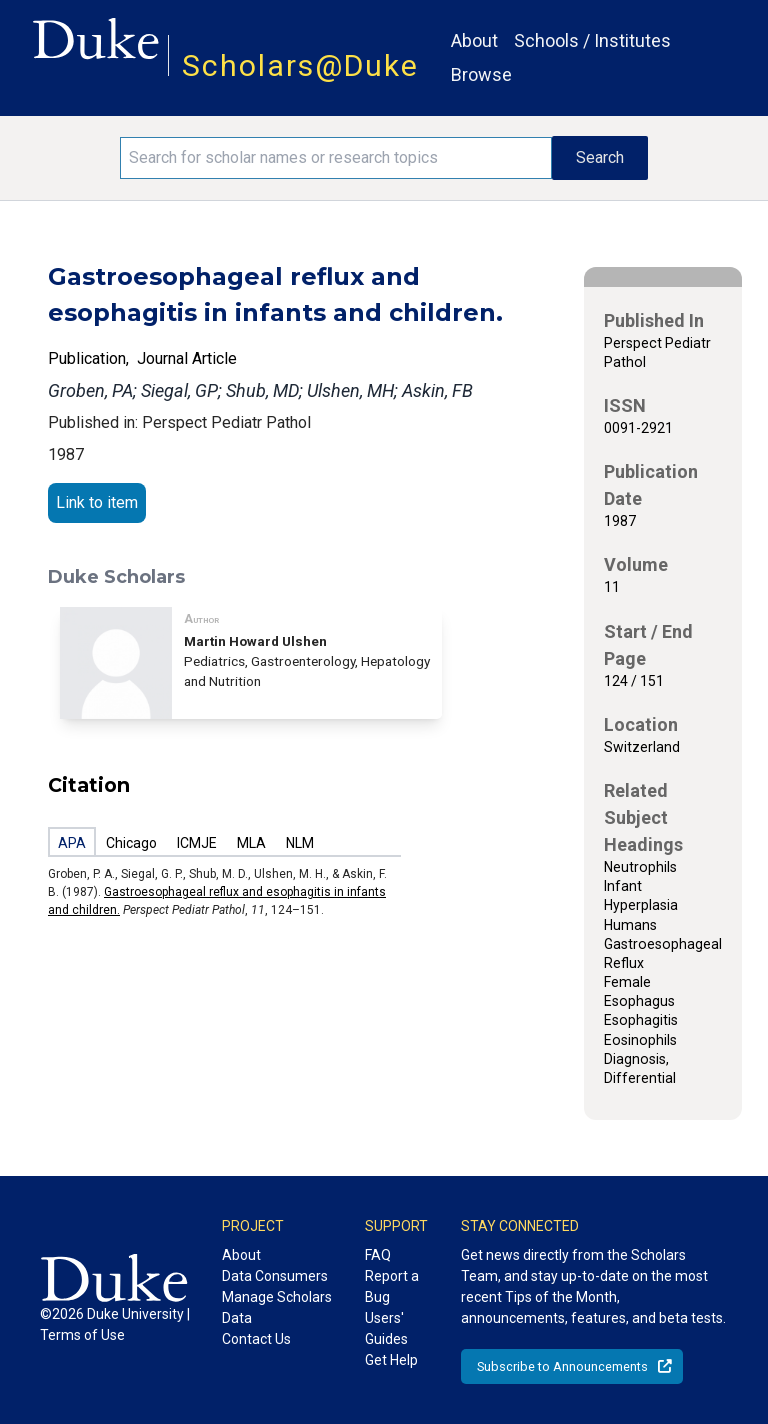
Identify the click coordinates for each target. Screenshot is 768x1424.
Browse (481, 74)
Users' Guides (386, 1328)
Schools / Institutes (592, 40)
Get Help (391, 1360)
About (474, 40)
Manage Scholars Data (277, 1307)
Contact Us (256, 1339)
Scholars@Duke (300, 65)
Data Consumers (275, 1276)
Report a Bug (392, 1286)
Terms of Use (82, 1335)
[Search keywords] (336, 158)
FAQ (378, 1255)
